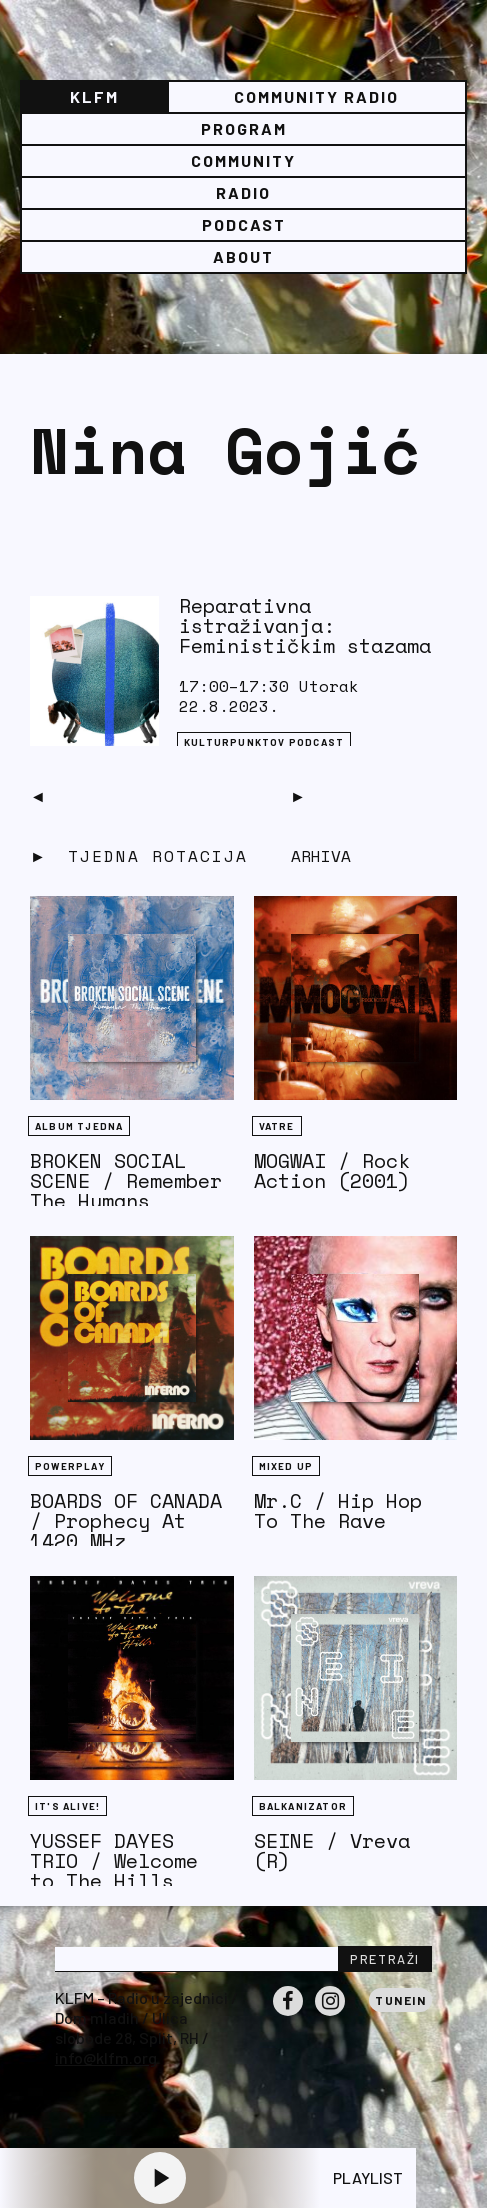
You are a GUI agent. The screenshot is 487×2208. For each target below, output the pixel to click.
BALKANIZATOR (303, 1806)
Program (244, 128)
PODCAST (244, 224)
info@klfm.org (106, 2057)
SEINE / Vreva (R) (332, 1850)
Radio (243, 192)
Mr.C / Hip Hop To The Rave (338, 1510)
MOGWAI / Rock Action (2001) (332, 1170)
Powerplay (70, 1466)
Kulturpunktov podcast (264, 742)
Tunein (400, 2000)
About (243, 256)
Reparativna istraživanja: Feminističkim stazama (305, 625)
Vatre (277, 1126)
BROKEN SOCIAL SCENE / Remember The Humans (126, 1180)
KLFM (94, 96)
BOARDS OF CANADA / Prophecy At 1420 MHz (126, 1520)
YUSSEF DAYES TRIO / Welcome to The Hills (114, 1860)
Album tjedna (79, 1126)
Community (243, 160)
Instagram (330, 2015)
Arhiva (321, 856)
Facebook (288, 2015)
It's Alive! (67, 1806)
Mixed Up (286, 1466)
